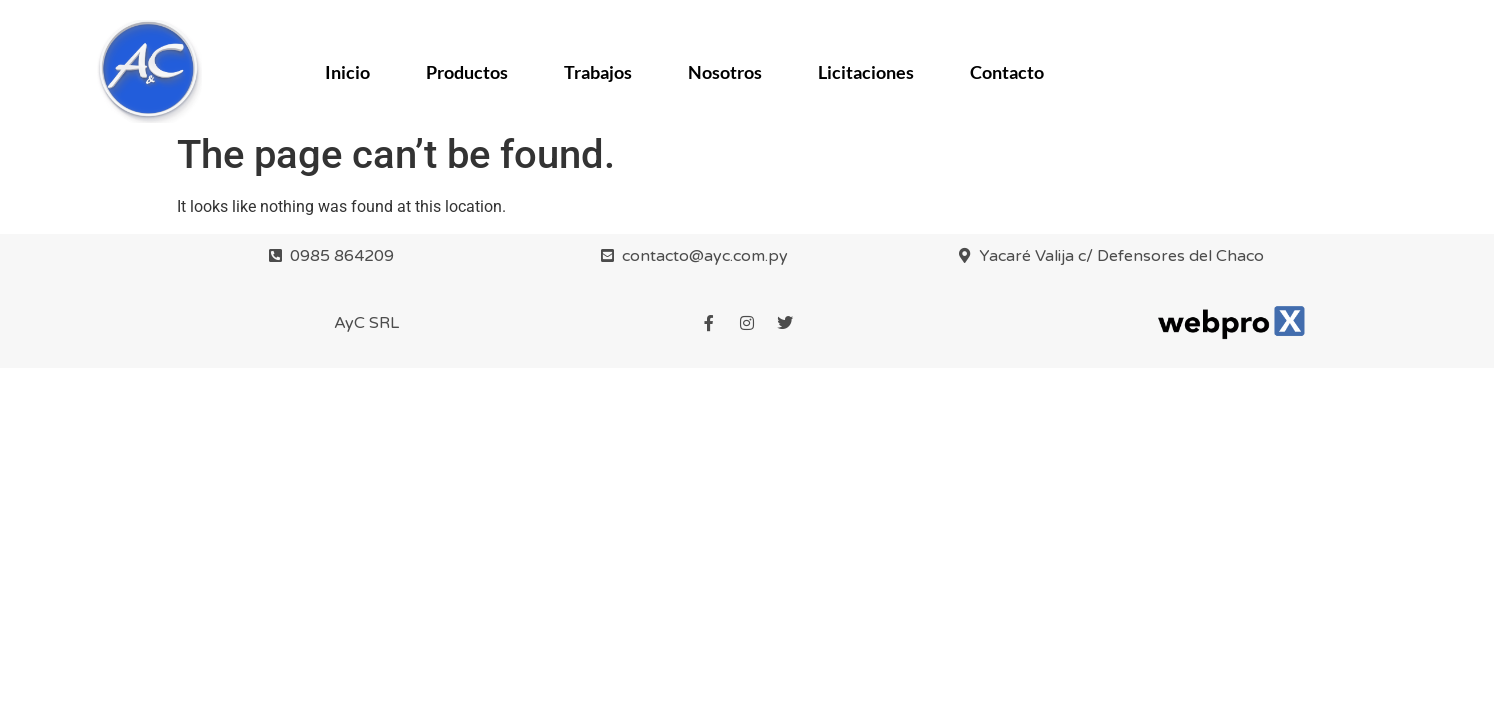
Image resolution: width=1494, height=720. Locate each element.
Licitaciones (866, 72)
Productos (467, 72)
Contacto (1007, 72)
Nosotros (725, 72)
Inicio (347, 72)
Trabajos (598, 72)
